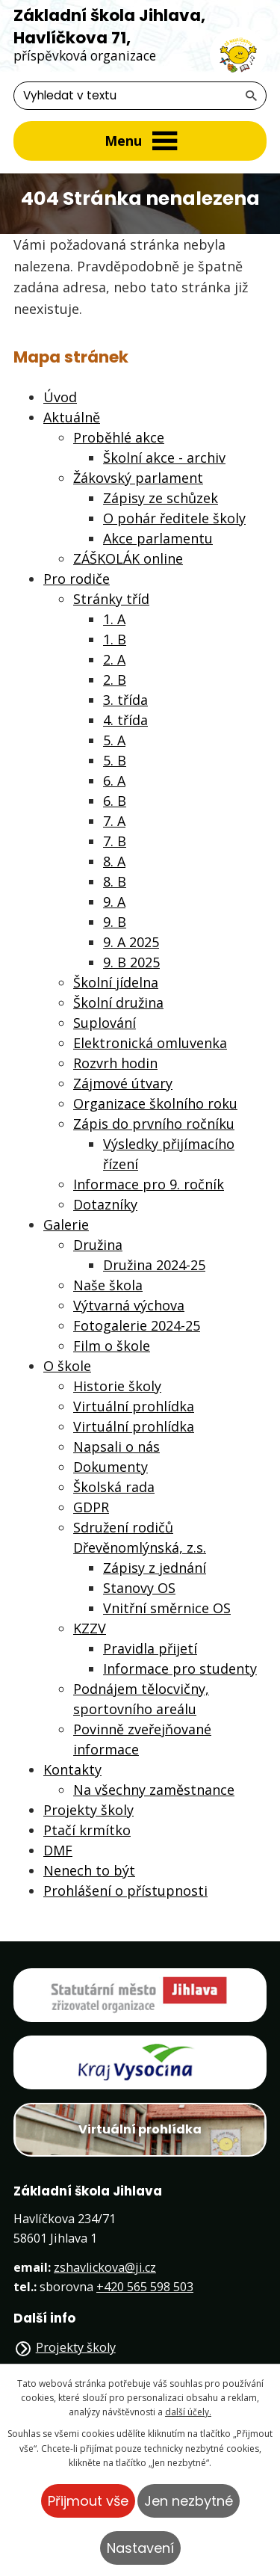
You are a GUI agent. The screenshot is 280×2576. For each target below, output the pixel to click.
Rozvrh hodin (115, 1063)
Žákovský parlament (138, 478)
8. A (114, 861)
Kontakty (72, 1769)
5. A (114, 740)
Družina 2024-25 (154, 1265)
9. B (114, 922)
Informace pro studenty (180, 1668)
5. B (114, 760)
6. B (114, 801)
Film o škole (111, 1346)
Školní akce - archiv (164, 457)
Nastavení (140, 2548)
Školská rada (114, 1487)
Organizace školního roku (155, 1103)
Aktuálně (71, 417)
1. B (114, 639)
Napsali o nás (116, 1446)
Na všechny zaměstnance (153, 1790)
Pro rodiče (76, 579)
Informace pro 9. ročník (148, 1184)
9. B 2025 (131, 962)
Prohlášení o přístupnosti (125, 1890)
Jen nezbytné (188, 2501)
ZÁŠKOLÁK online (128, 558)
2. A (114, 659)
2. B (114, 679)
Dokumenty (110, 1467)
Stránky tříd (111, 599)
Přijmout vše (88, 2501)
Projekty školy (88, 1810)
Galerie (66, 1224)
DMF (57, 1850)
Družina (97, 1245)
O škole (67, 1366)
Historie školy (117, 1386)
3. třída (125, 700)
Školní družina (118, 1002)
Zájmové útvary (122, 1083)
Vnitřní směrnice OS (167, 1608)
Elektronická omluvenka (150, 1043)
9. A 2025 (131, 942)
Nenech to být (89, 1870)
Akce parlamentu (158, 538)
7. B (114, 841)
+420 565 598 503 (144, 2286)
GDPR (91, 1507)
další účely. (188, 2412)
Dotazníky (105, 1204)
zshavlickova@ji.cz (105, 2267)
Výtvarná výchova (128, 1305)
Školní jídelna (115, 982)
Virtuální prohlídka (133, 1406)
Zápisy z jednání (154, 1568)
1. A (114, 619)
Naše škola (108, 1285)
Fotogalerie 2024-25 (136, 1325)
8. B (114, 881)
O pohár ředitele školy (174, 518)
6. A (114, 780)
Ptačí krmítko (87, 1830)
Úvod (60, 397)
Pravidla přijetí (150, 1648)
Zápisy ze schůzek (160, 498)
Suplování (104, 1023)
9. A (114, 901)
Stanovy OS (139, 1588)
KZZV (89, 1628)
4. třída (125, 720)
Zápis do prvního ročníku (153, 1124)
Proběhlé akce (118, 437)
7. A (114, 821)
